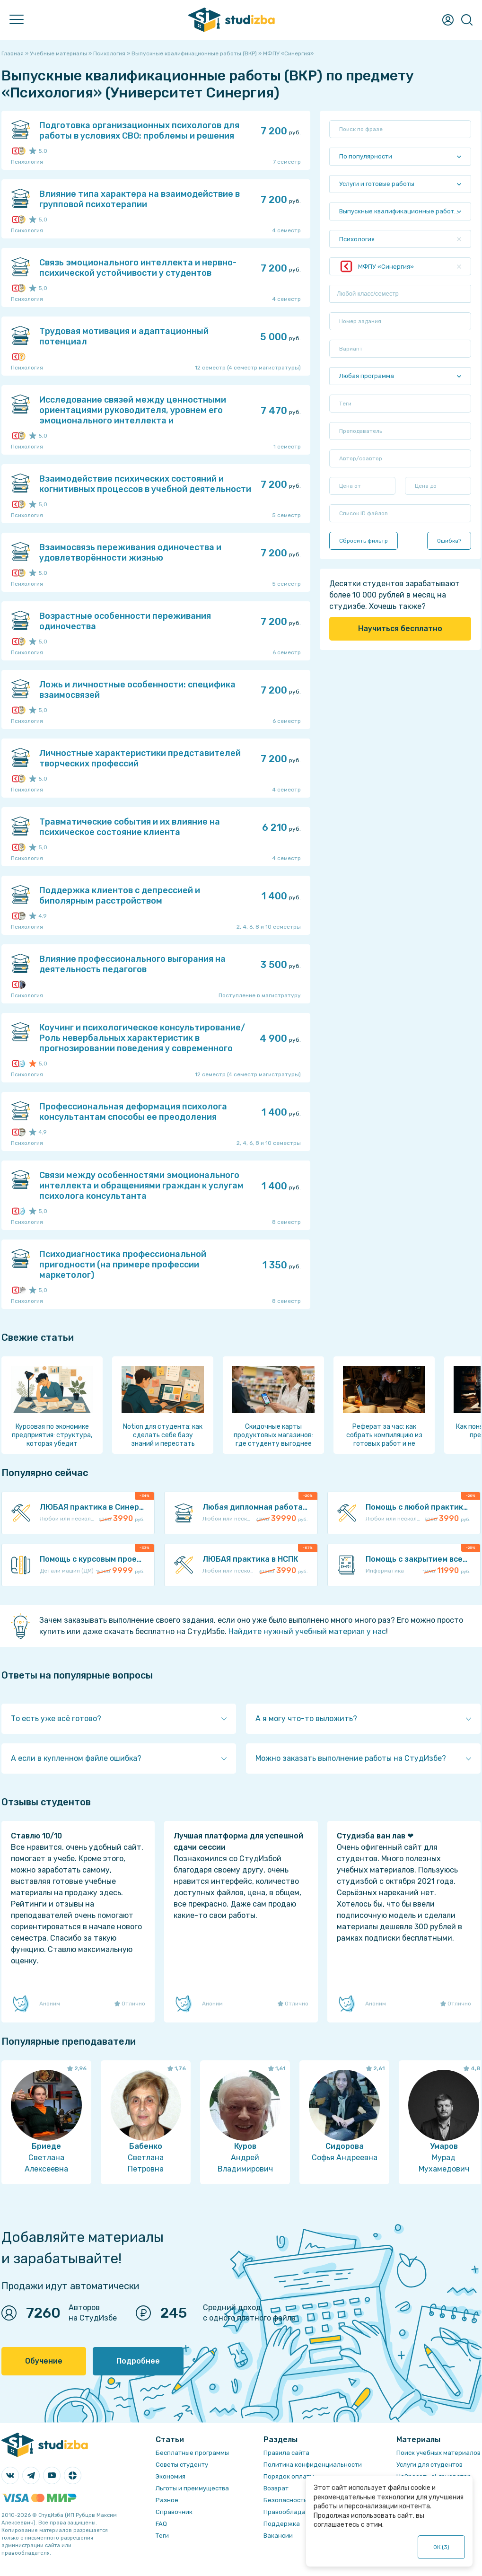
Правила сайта (286, 2452)
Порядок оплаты (288, 2476)
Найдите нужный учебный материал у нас (307, 1631)
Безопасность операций (301, 2500)
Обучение (43, 2360)
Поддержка (281, 2523)
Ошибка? (449, 540)
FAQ (161, 2523)
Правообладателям (293, 2511)
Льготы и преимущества (192, 2488)
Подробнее (138, 2360)
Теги (162, 2535)
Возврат (276, 2488)
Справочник (174, 2511)
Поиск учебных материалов (438, 2452)
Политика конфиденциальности (312, 2464)
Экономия (170, 2476)
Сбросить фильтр (363, 540)
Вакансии (278, 2535)
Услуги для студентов (429, 2464)
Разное (167, 2500)
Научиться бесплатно (400, 628)
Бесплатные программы (192, 2452)
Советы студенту (182, 2464)
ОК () (441, 2547)
